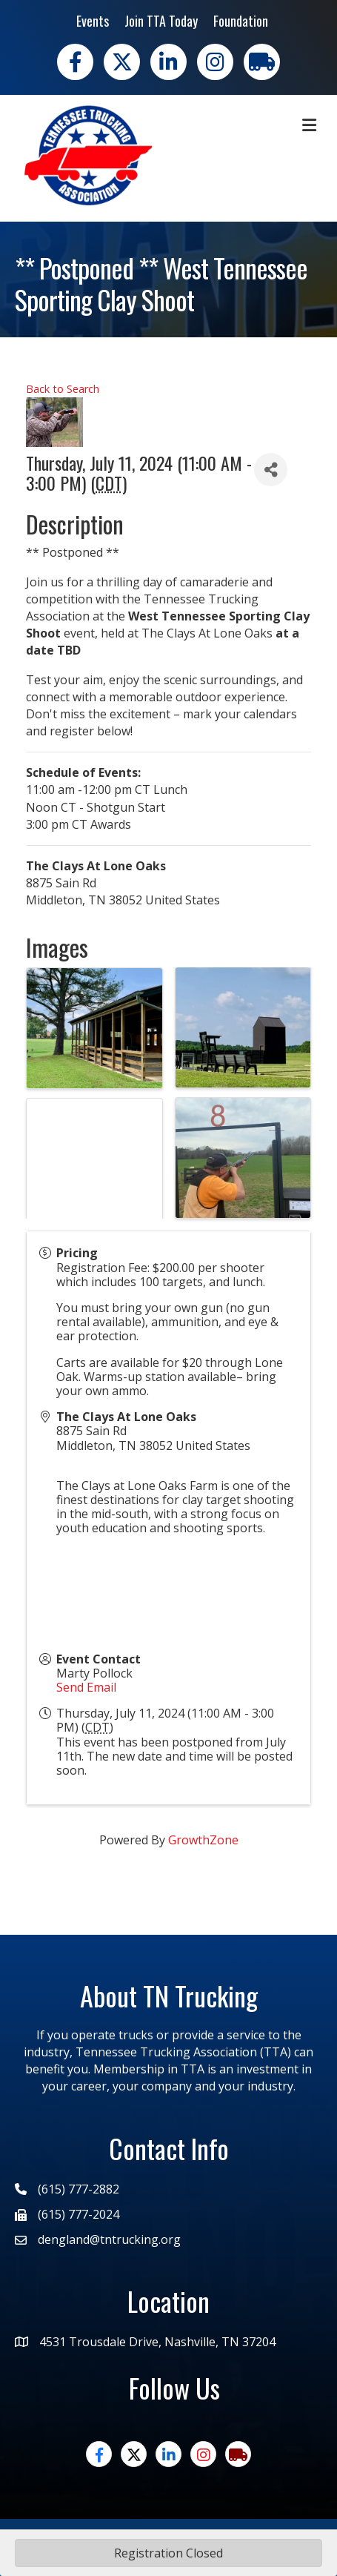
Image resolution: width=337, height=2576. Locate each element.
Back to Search (62, 389)
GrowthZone (203, 1840)
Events (92, 20)
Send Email (86, 1687)
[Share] (270, 469)
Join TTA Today (161, 20)
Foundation (240, 20)
